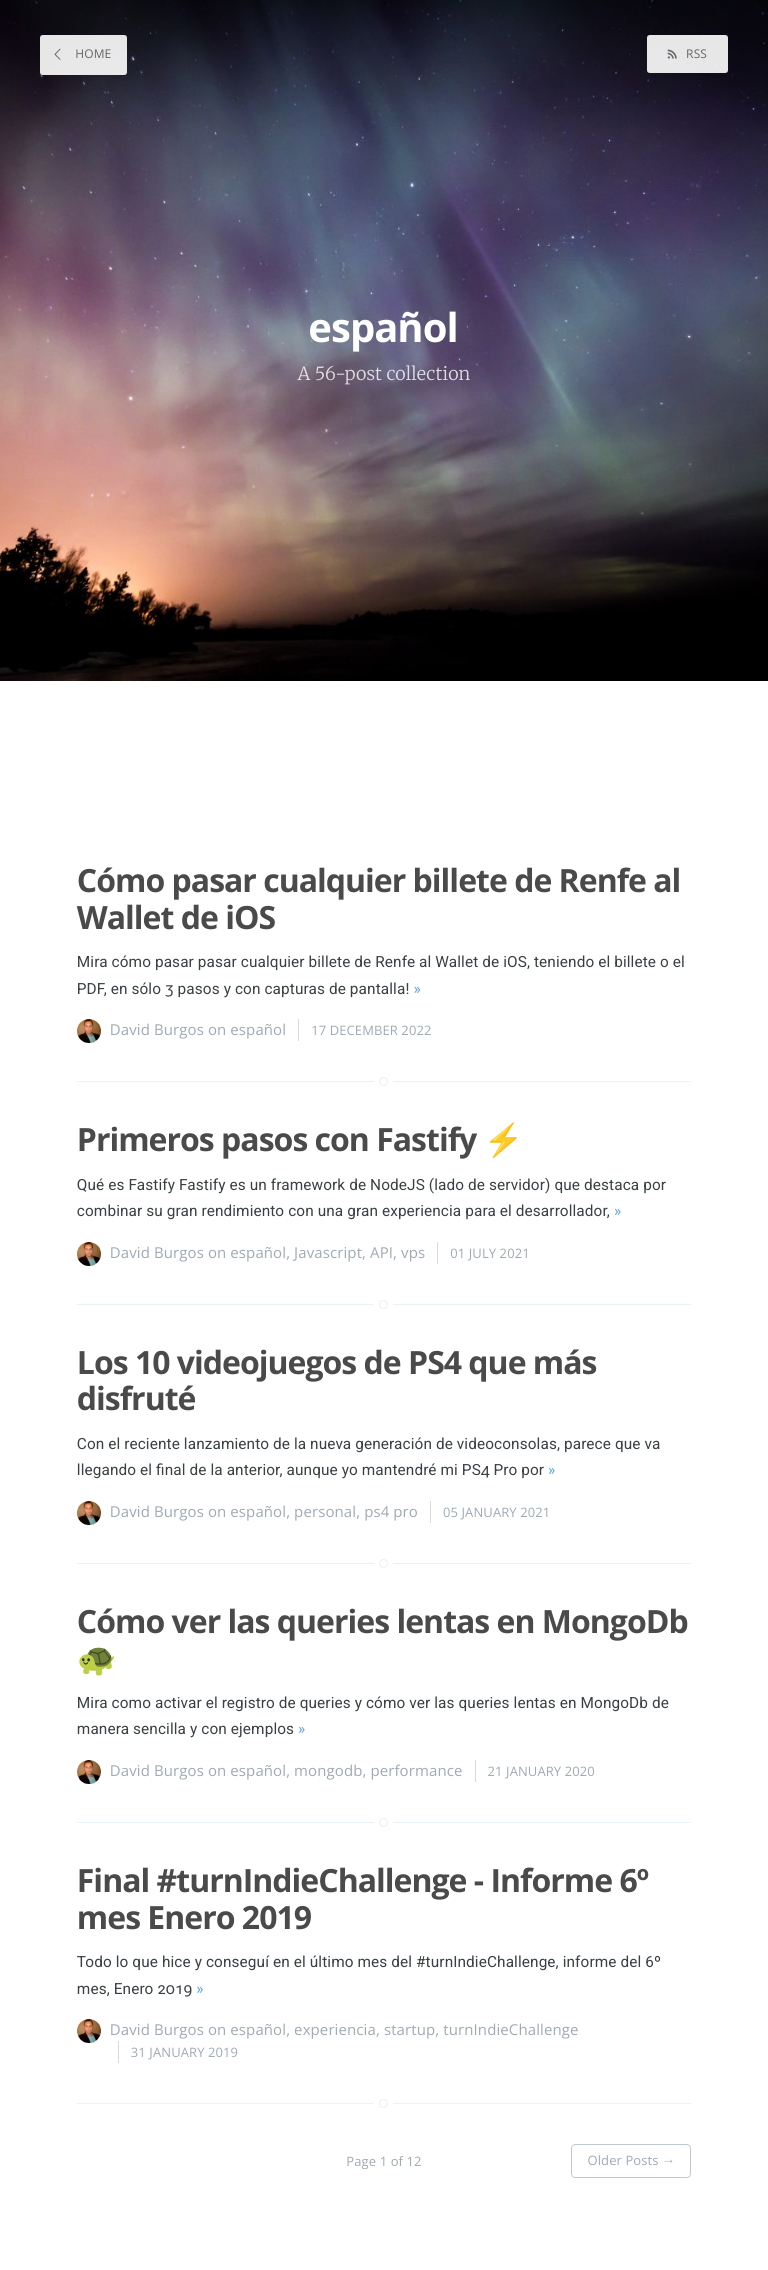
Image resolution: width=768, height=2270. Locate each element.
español (258, 1030)
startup (409, 2030)
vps (413, 1253)
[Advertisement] (374, 763)
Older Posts (631, 2160)
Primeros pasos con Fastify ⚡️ (300, 1139)
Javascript (328, 1253)
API (381, 1253)
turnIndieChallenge (510, 2030)
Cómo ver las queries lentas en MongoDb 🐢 (382, 1640)
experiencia (335, 2030)
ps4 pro (391, 1512)
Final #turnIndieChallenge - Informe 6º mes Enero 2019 (362, 1899)
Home (91, 53)
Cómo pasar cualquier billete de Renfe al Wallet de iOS (379, 899)
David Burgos (157, 1030)
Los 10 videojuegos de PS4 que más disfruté (337, 1381)
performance (416, 1771)
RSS (695, 53)
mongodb (328, 1771)
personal (325, 1512)
